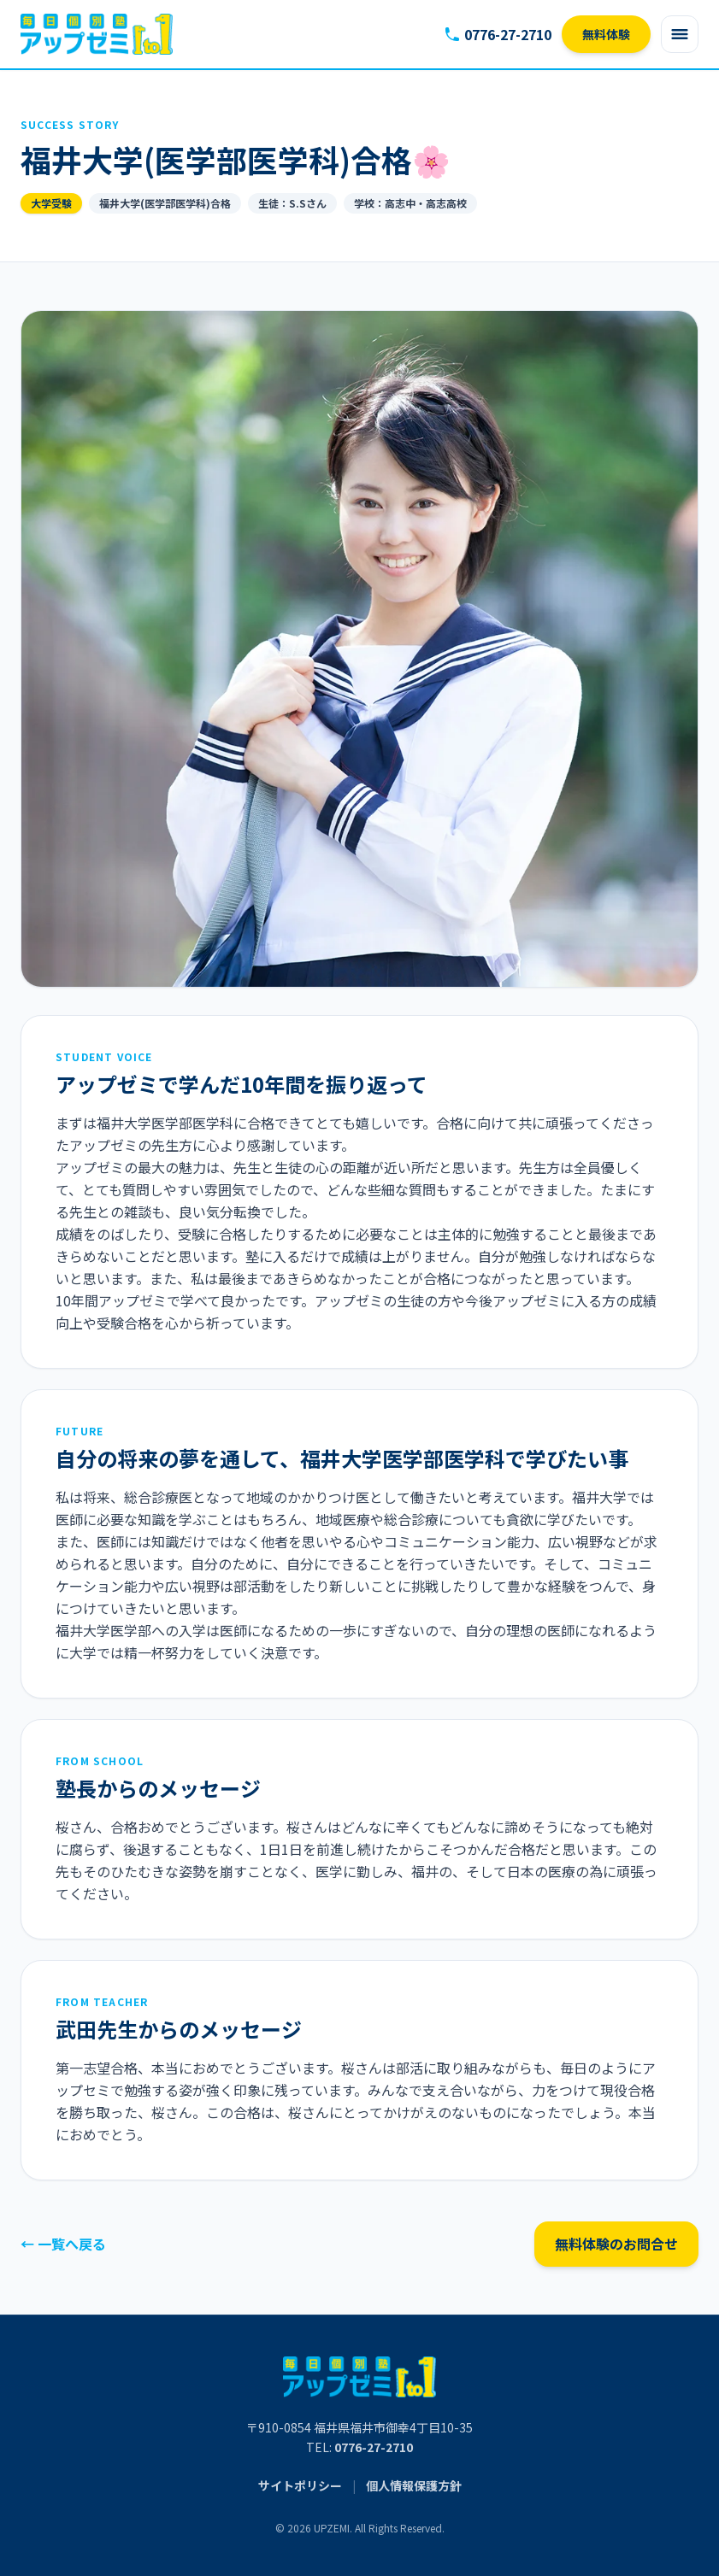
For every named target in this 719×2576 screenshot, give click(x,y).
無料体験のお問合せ (616, 2243)
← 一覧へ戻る (63, 2243)
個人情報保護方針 (414, 2485)
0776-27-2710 (497, 34)
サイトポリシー (300, 2485)
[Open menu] (679, 34)
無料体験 (606, 34)
